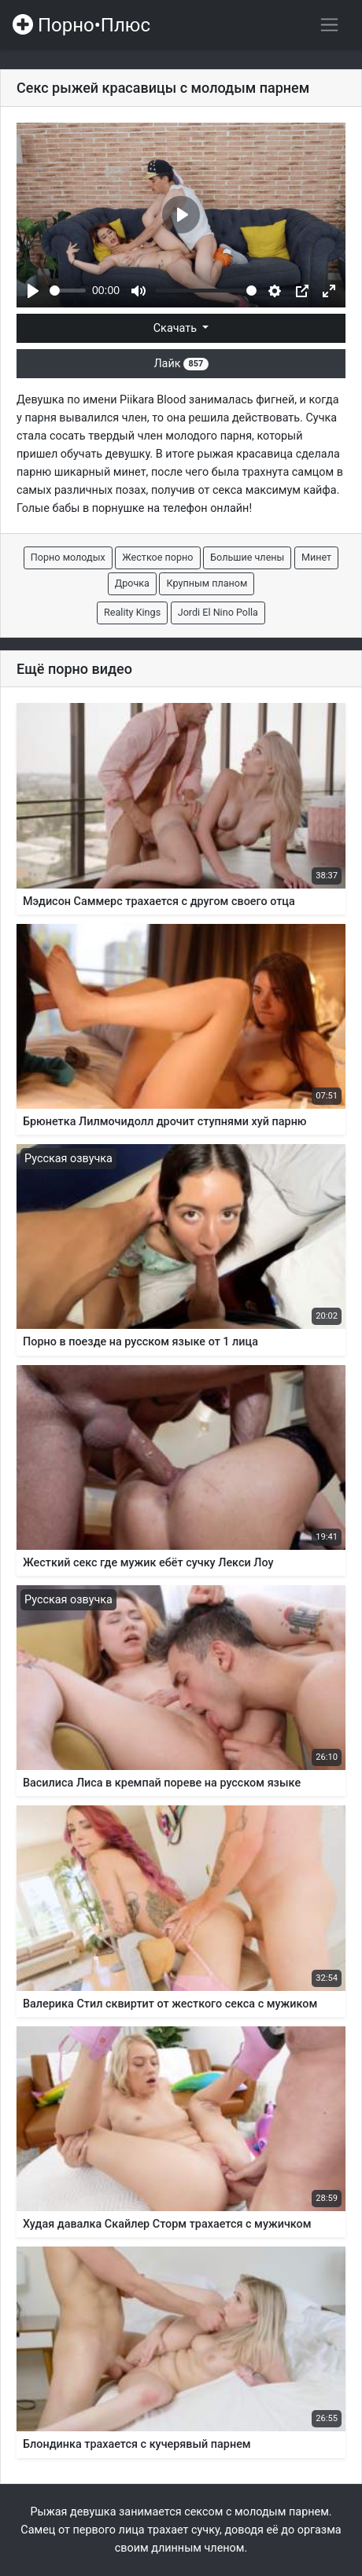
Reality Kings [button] (132, 612)
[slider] (68, 290)
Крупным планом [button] (206, 583)
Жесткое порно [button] (157, 557)
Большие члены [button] (247, 557)
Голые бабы (48, 508)
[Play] (33, 291)
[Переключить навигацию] (329, 25)
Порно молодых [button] (68, 557)
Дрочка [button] (132, 583)
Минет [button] (316, 557)
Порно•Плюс (81, 25)
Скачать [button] (176, 328)
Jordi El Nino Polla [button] (218, 612)
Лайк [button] (180, 363)
